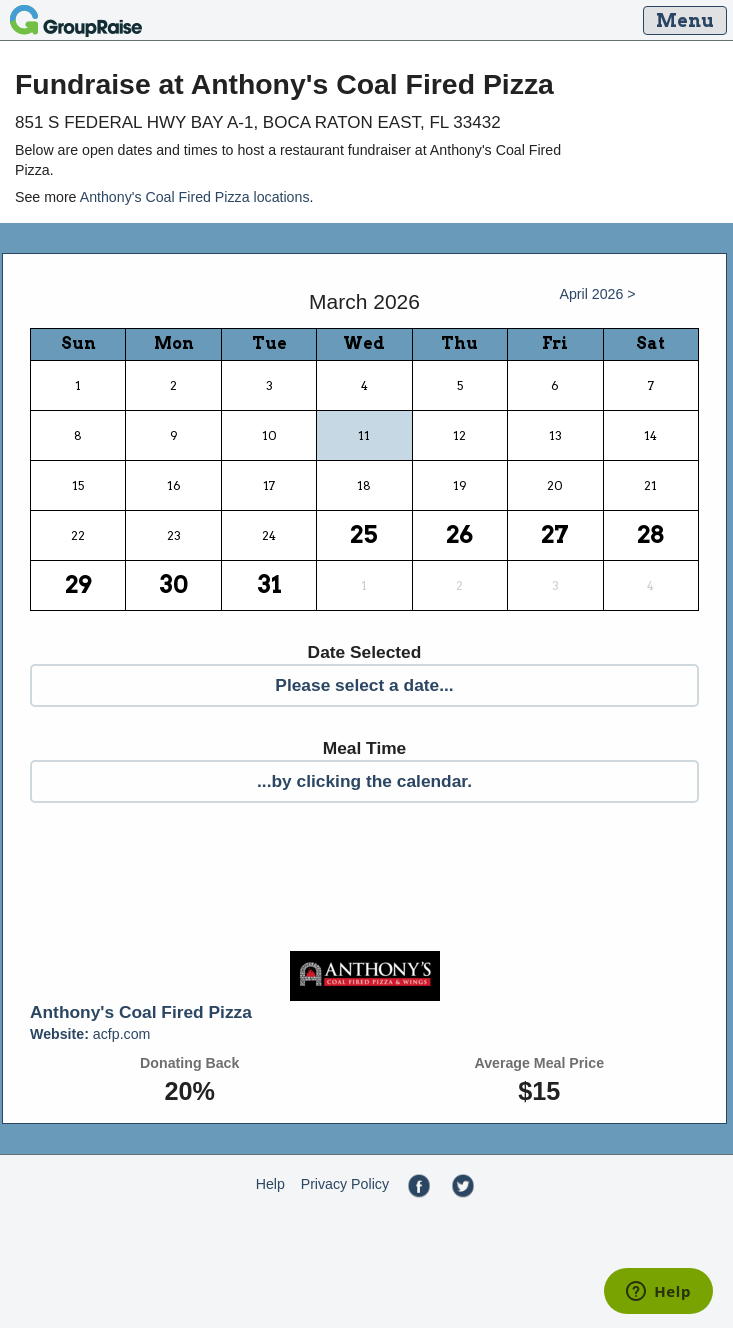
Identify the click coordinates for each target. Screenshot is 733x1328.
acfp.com (90, 1034)
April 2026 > (597, 294)
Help (270, 1184)
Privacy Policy (345, 1184)
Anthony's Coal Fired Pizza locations (195, 197)
